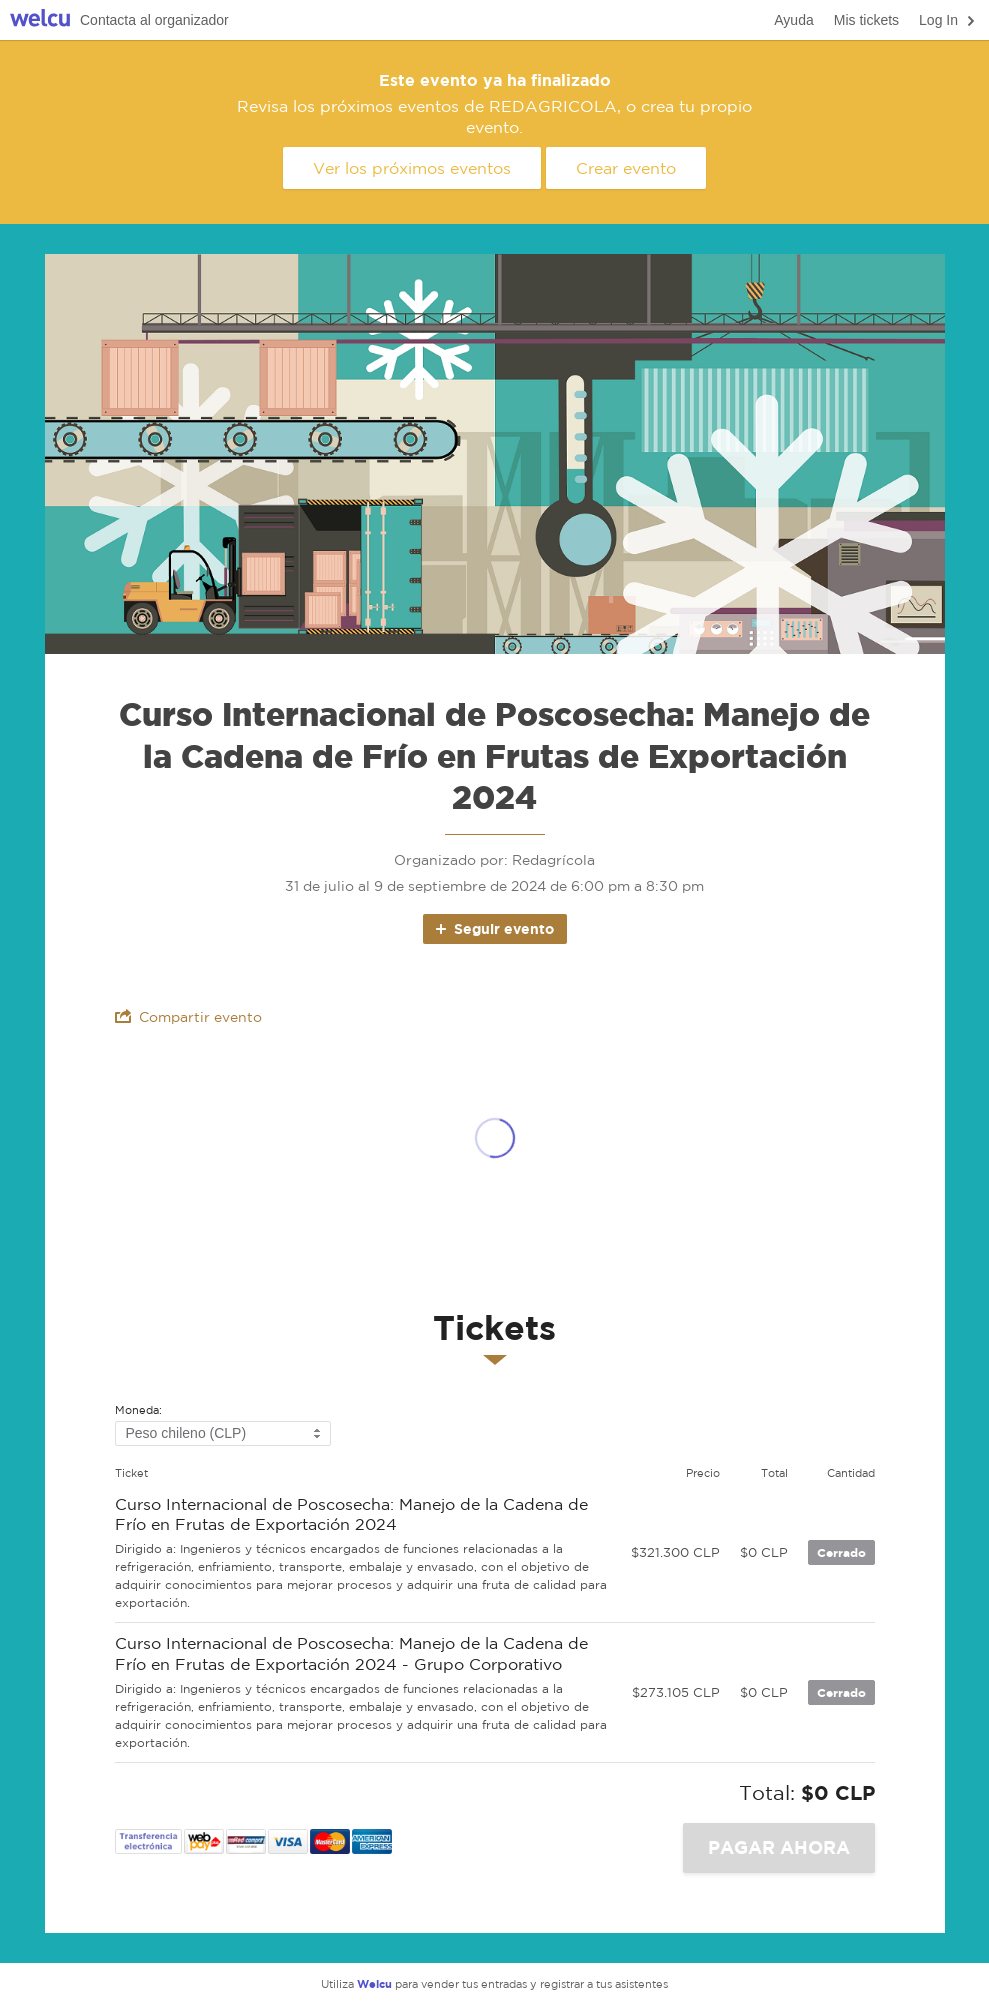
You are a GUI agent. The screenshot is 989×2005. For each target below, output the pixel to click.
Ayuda (793, 20)
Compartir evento (188, 1016)
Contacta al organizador (154, 20)
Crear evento (626, 168)
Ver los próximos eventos (412, 168)
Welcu (40, 20)
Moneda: (138, 1410)
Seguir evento (493, 928)
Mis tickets (866, 20)
